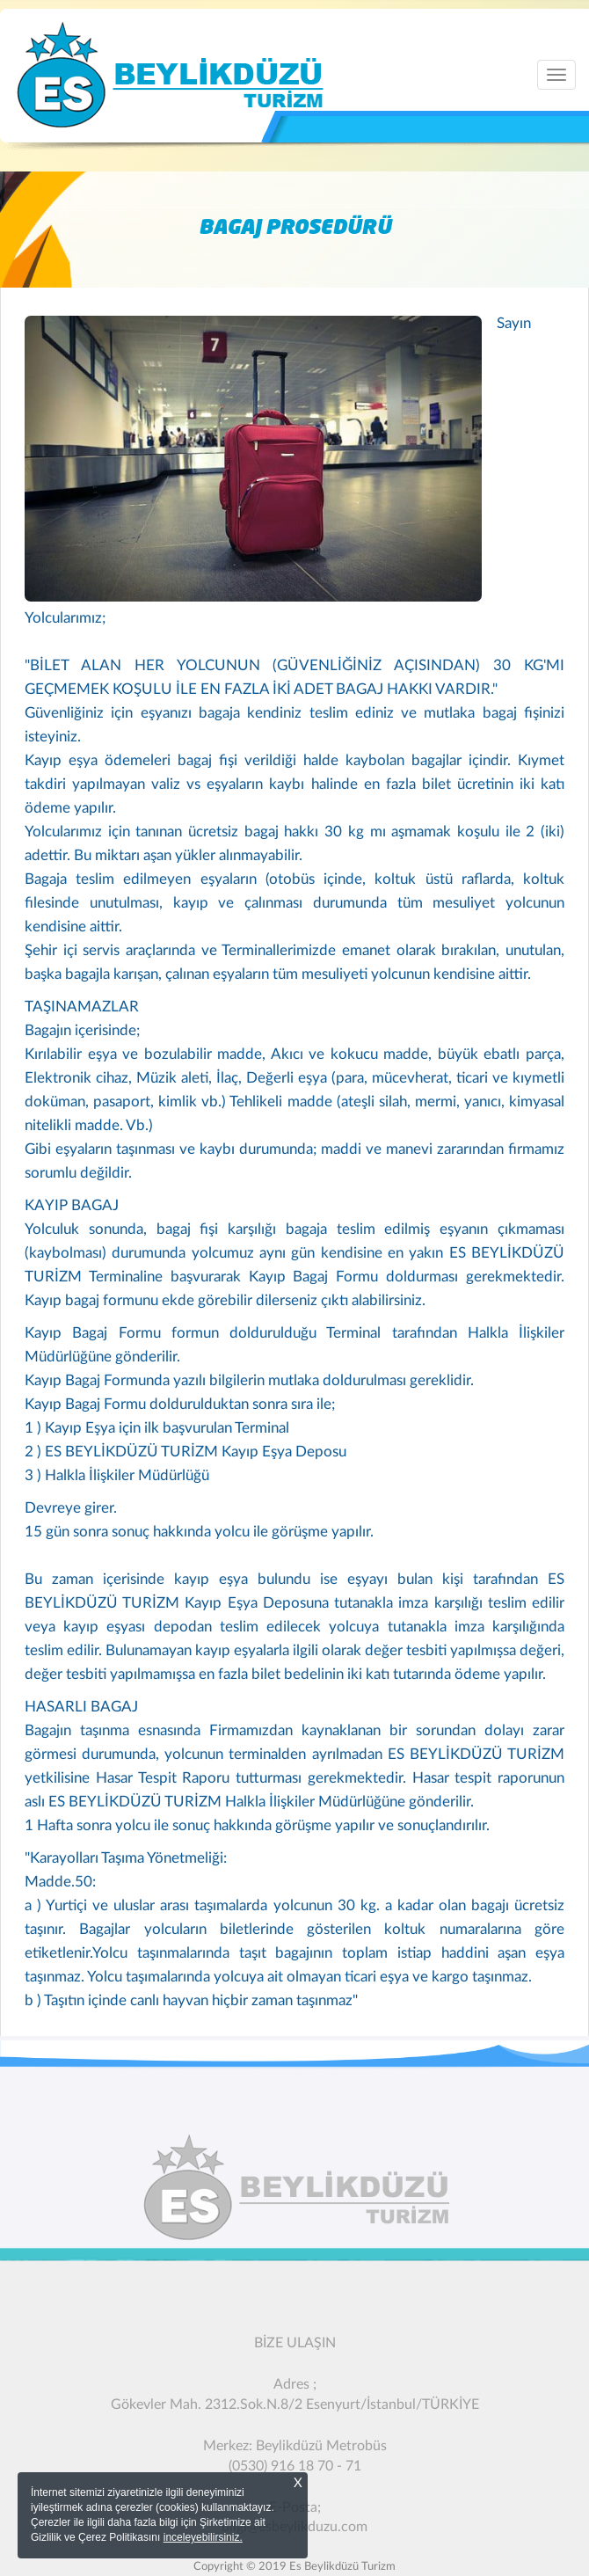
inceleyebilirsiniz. (203, 2537)
